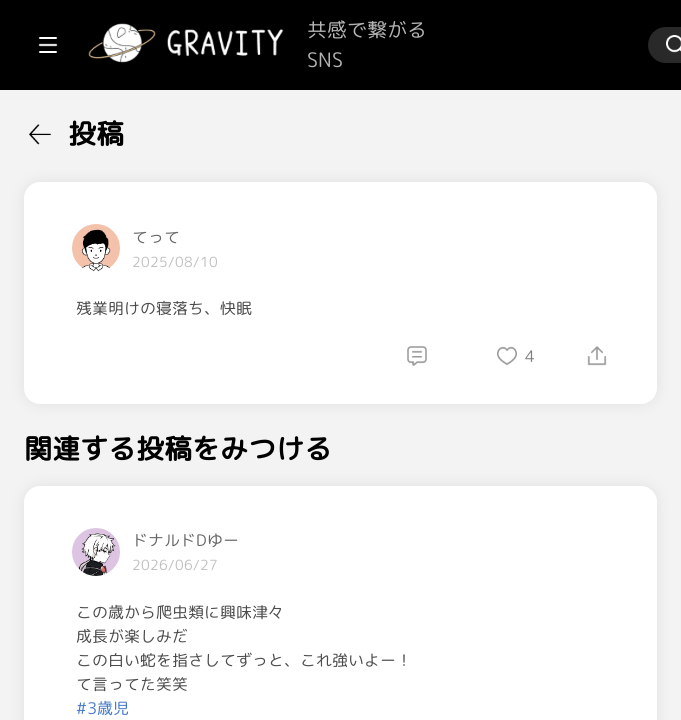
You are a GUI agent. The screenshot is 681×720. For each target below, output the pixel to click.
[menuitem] (120, 128)
